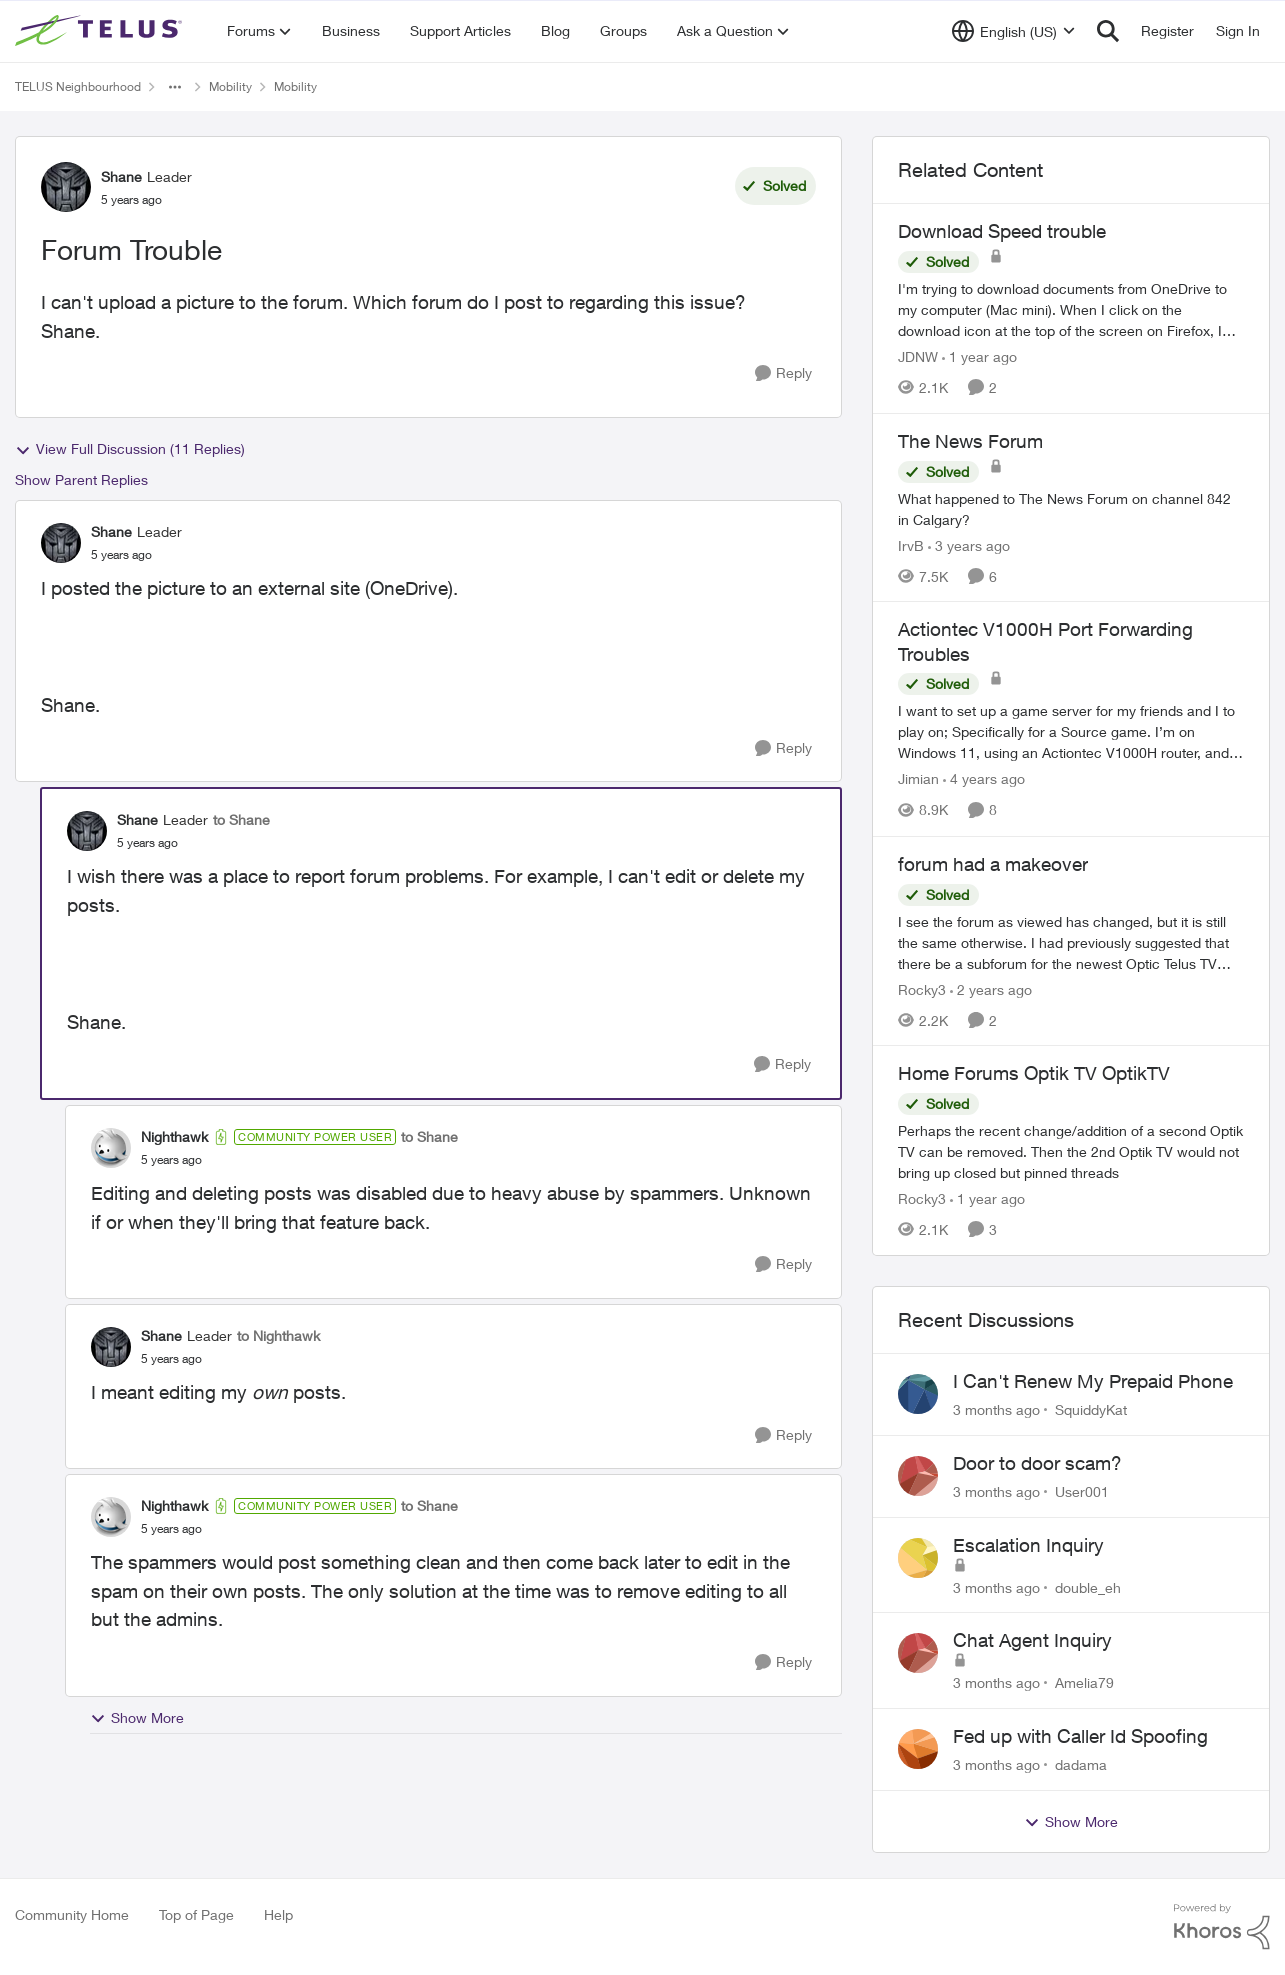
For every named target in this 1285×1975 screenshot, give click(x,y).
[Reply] (783, 373)
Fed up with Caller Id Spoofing (1080, 1736)
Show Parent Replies (81, 479)
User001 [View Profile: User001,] (1082, 1491)
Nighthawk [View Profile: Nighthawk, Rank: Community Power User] (174, 1136)
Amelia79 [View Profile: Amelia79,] (1084, 1682)
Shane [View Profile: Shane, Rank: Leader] (121, 176)
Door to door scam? (1037, 1463)
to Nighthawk (278, 1335)
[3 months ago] (996, 1409)
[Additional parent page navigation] (175, 87)
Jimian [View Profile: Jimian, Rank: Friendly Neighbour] (918, 779)
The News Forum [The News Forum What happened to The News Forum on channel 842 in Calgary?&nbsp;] (970, 441)
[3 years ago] (969, 544)
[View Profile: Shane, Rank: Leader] (66, 187)
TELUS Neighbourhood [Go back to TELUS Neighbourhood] (78, 86)
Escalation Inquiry (1028, 1545)
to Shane (241, 819)
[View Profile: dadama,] (918, 1749)
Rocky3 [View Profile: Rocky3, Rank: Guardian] (922, 988)
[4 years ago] (984, 779)
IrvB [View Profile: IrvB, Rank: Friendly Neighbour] (911, 544)
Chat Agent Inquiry (1032, 1640)
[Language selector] (1013, 31)
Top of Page (196, 1914)
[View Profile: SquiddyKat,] (918, 1394)
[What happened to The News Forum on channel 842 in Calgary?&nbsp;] (1071, 508)
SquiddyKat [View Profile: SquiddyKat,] (1091, 1409)
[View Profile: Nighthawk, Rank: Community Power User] (111, 1148)
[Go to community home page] (101, 31)
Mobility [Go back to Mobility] (230, 86)
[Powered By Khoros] (1222, 1927)
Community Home (72, 1914)
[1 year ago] (979, 356)
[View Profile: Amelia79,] (918, 1653)
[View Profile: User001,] (918, 1476)
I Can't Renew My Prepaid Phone (1093, 1381)
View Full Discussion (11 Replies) (130, 449)
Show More (137, 1718)
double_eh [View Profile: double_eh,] (1088, 1586)
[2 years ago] (991, 988)
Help (278, 1914)
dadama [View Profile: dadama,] (1081, 1764)
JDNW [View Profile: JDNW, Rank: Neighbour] (918, 356)
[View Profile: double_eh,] (918, 1558)
